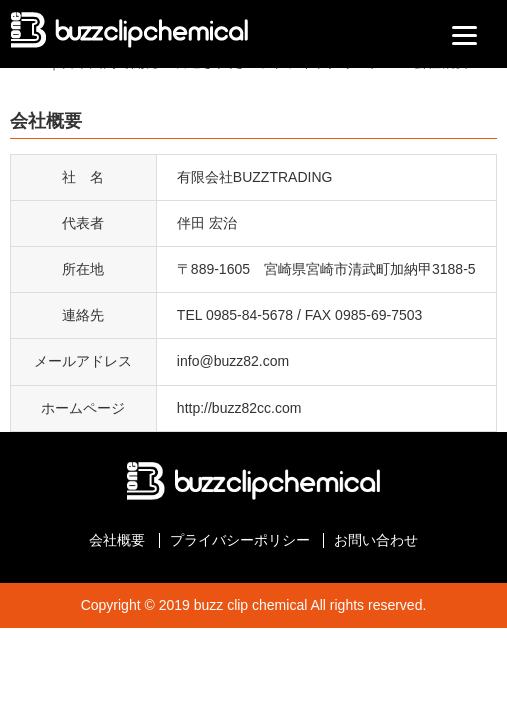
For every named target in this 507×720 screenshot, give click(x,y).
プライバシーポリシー (240, 540)
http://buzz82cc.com (239, 408)
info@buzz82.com (233, 361)
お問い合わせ (376, 540)
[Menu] (464, 34)
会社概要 (117, 540)
